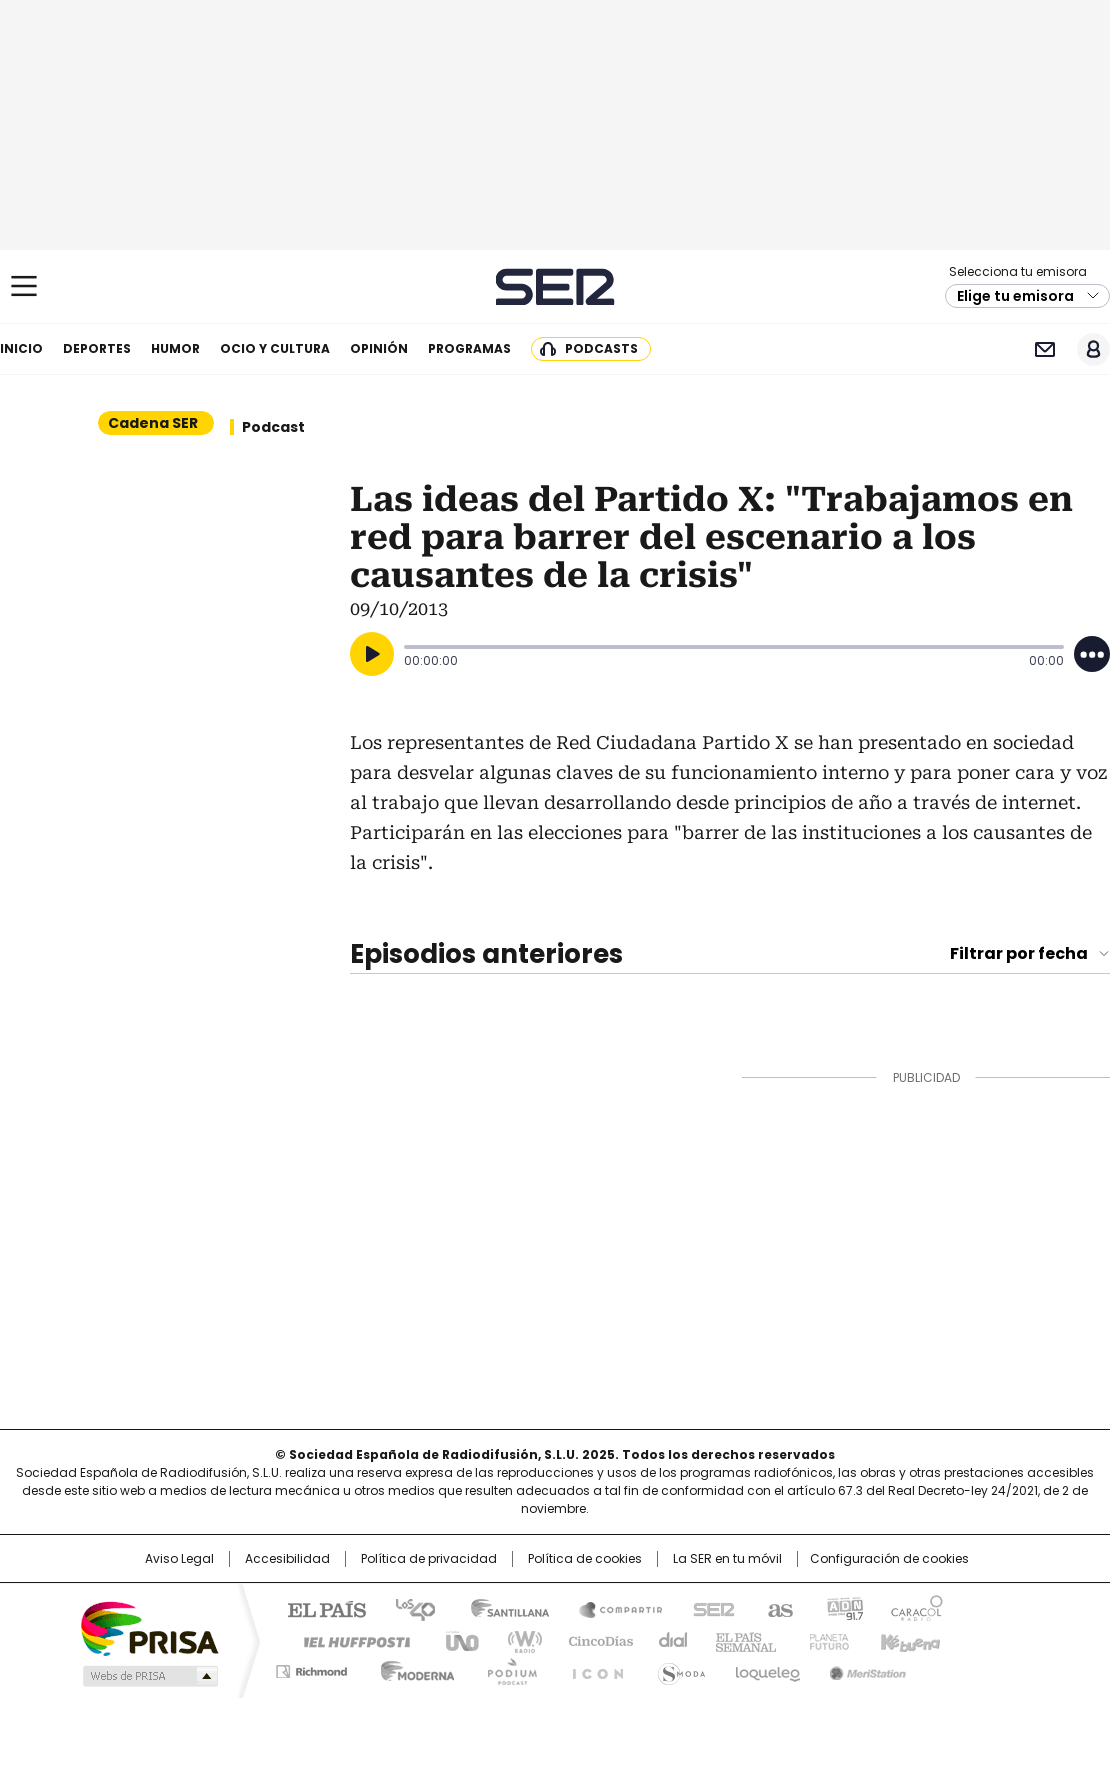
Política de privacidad (429, 1559)
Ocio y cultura (275, 348)
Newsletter (1044, 349)
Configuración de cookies (889, 1559)
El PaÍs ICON (592, 1668)
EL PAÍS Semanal (740, 1640)
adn (842, 1608)
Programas (469, 348)
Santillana (501, 1608)
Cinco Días (594, 1640)
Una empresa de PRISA (149, 1627)
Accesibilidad (287, 1559)
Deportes (97, 348)
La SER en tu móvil (727, 1559)
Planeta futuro (824, 1640)
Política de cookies (585, 1559)
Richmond (311, 1668)
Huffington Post (349, 1640)
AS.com (776, 1608)
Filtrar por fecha (1019, 954)
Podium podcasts (506, 1668)
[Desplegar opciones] (1092, 654)
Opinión (379, 348)
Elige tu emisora (1015, 296)
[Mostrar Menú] (24, 286)
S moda (678, 1668)
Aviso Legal (179, 1559)
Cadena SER (555, 286)
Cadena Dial (668, 1640)
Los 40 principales (407, 1608)
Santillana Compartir (612, 1608)
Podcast (273, 427)
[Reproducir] (372, 654)
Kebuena (908, 1640)
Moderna (412, 1668)
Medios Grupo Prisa (148, 1676)
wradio (516, 1640)
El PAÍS (319, 1608)
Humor (175, 348)
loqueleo (766, 1668)
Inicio (21, 348)
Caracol (916, 1608)
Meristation (865, 1668)
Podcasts (601, 348)
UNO (455, 1640)
